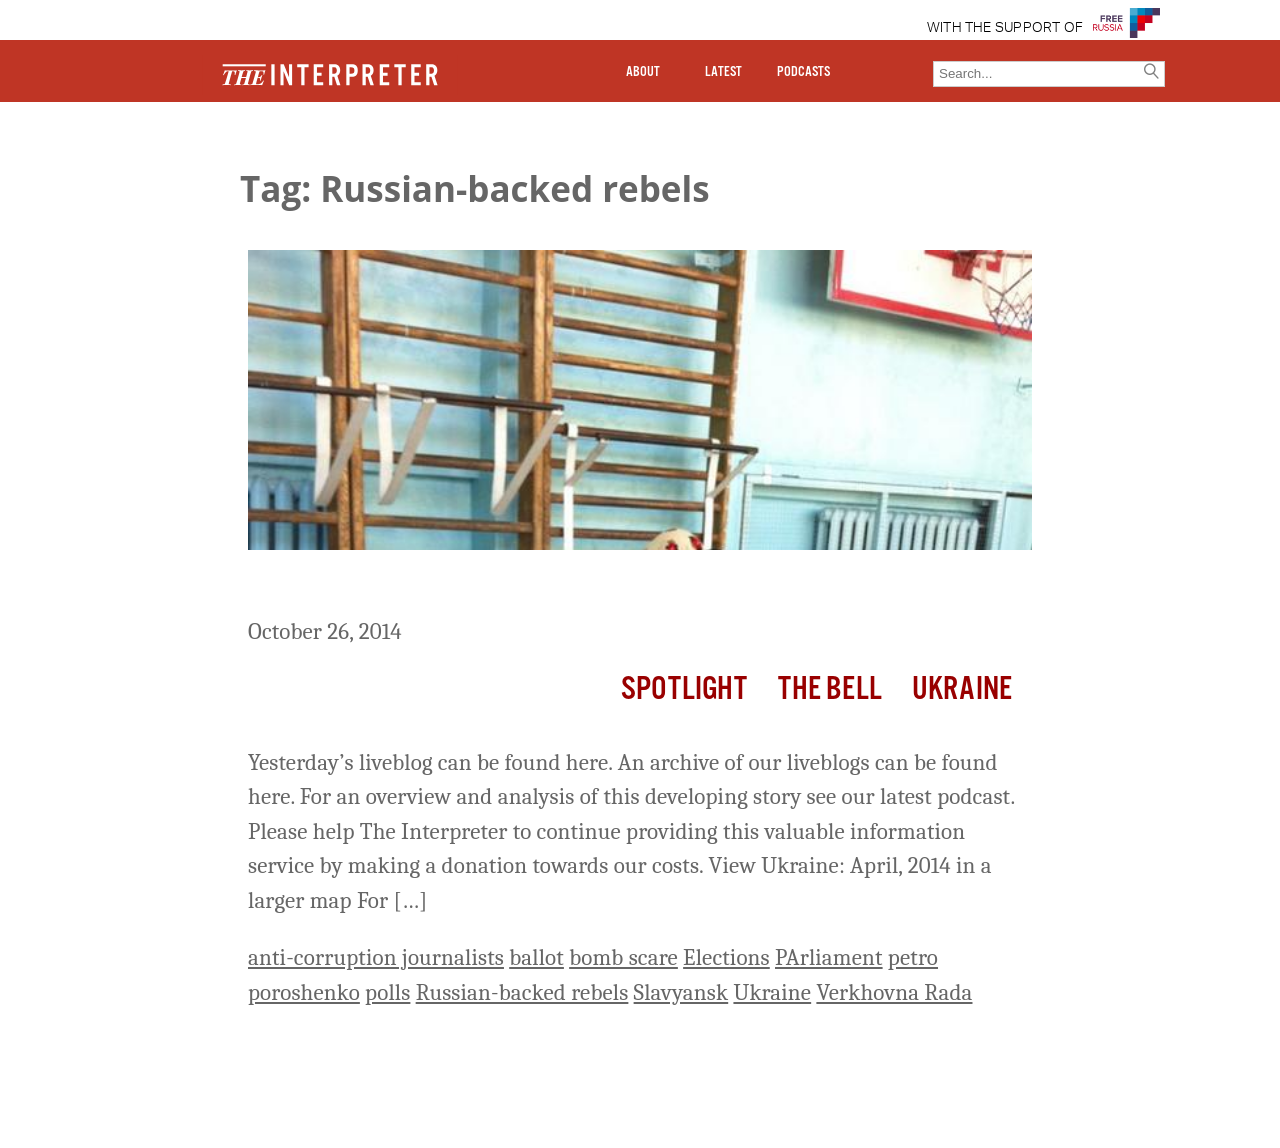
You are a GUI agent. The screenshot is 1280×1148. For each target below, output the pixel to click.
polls (387, 992)
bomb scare (623, 957)
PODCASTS (803, 72)
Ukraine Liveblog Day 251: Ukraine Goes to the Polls (551, 587)
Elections (726, 957)
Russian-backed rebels (522, 992)
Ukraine (962, 689)
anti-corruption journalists (376, 957)
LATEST (723, 72)
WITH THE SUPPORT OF (1005, 28)
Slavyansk (681, 992)
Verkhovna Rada (894, 992)
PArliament (829, 957)
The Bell (830, 689)
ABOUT (643, 72)
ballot (536, 957)
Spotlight (684, 689)
